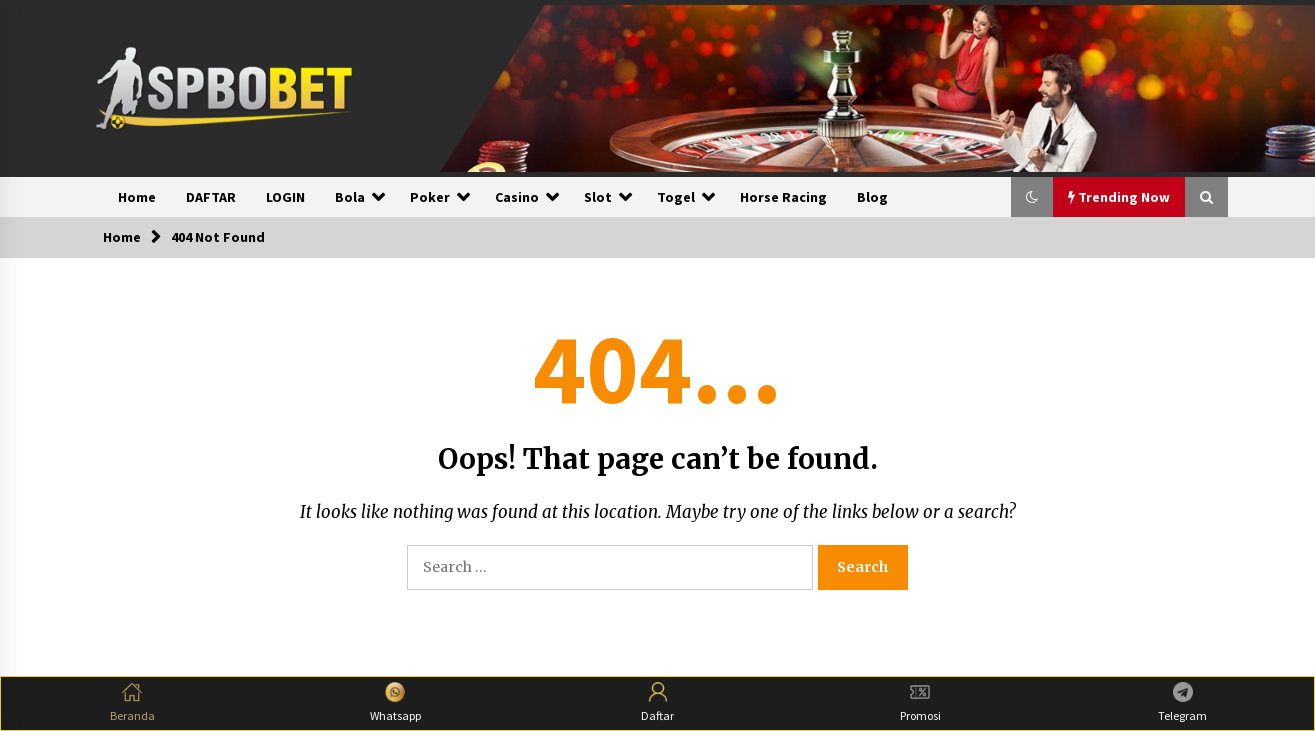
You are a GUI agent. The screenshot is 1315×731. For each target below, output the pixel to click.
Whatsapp (395, 702)
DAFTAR (211, 197)
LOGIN (285, 197)
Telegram (1182, 702)
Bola (350, 197)
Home (137, 197)
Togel (676, 197)
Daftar (657, 702)
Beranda (132, 702)
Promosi (920, 702)
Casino (517, 197)
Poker (430, 197)
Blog (872, 197)
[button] (1032, 197)
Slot (598, 197)
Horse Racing (783, 197)
